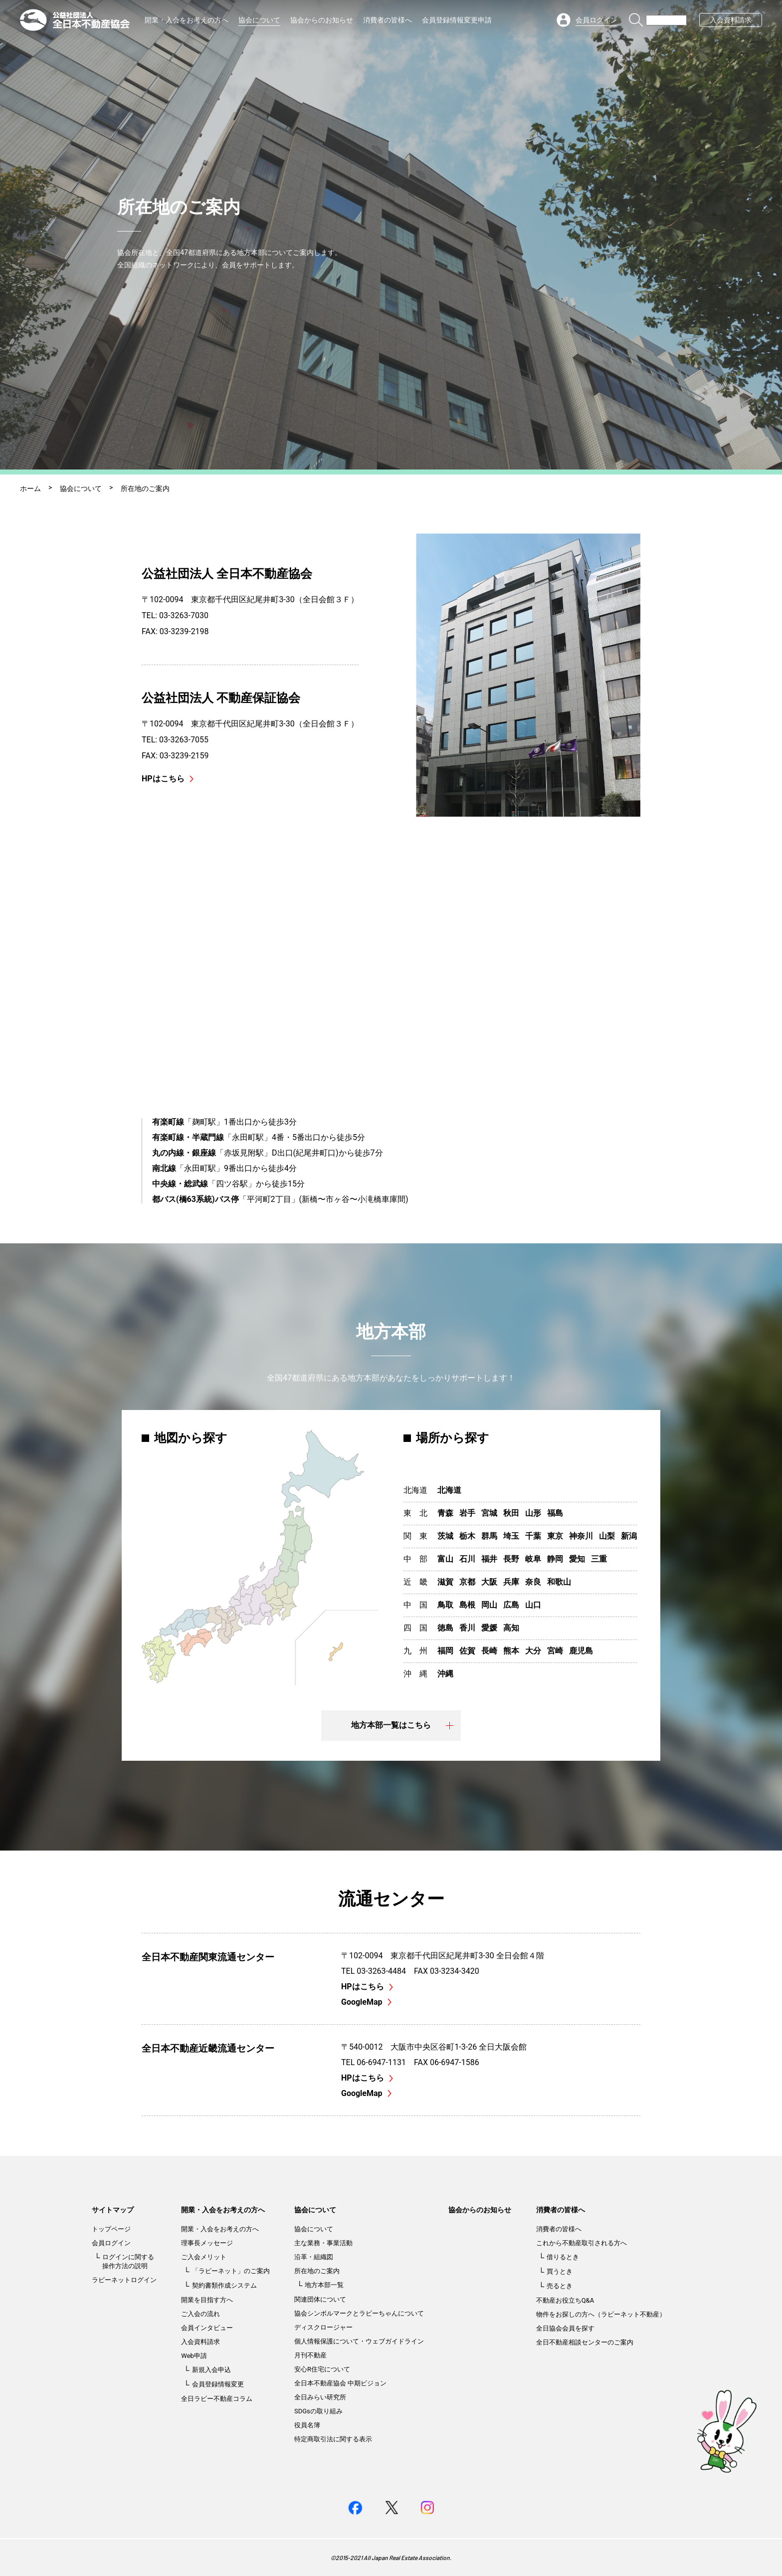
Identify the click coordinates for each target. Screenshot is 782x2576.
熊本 (511, 1650)
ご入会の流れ (200, 2314)
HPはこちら (168, 778)
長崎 (489, 1650)
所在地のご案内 (317, 2271)
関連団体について (320, 2299)
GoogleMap (366, 2002)
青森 (445, 1513)
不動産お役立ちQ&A (565, 2300)
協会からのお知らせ (321, 20)
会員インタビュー (207, 2328)
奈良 (533, 1582)
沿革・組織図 (313, 2257)
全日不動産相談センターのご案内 (584, 2342)
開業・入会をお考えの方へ (186, 20)
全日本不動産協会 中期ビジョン (340, 2383)
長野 (511, 1559)
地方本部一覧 (324, 2285)
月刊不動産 (310, 2355)
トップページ (111, 2229)
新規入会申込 (211, 2369)
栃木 (467, 1536)
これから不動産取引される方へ (581, 2243)
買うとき (560, 2271)
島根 (467, 1605)
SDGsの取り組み (318, 2411)
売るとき (560, 2286)
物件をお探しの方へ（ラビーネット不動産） (601, 2314)
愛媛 (489, 1628)
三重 (599, 1559)
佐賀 (467, 1650)
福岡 (445, 1650)
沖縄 (445, 1673)
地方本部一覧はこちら (402, 1725)
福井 (489, 1559)
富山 (445, 1559)
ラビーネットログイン (124, 2280)
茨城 (445, 1536)
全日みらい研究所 (320, 2397)
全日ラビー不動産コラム (216, 2398)
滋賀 (445, 1582)
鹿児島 (581, 1650)
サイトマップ (113, 2210)
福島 (555, 1513)
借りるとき (563, 2257)
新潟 (629, 1536)
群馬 (489, 1536)
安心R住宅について (322, 2369)
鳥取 (445, 1605)
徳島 (445, 1628)
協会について (259, 20)
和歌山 (559, 1582)
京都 (467, 1582)
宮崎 (555, 1650)
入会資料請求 (731, 20)
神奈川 (581, 1536)
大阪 (489, 1582)
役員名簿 (307, 2425)
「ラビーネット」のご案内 (231, 2271)
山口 (533, 1605)
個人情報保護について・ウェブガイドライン (359, 2341)
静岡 (555, 1559)
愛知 (577, 1559)
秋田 (511, 1513)
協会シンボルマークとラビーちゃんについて (359, 2313)
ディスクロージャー (323, 2327)
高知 (511, 1628)
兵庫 (511, 1582)
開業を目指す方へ (207, 2300)
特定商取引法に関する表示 (333, 2439)
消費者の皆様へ (387, 20)
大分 (533, 1650)
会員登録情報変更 (218, 2384)
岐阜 (533, 1559)
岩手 (467, 1513)
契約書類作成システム (224, 2285)
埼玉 (511, 1536)
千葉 (533, 1536)
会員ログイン (111, 2243)
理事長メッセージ (207, 2243)
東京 (555, 1536)
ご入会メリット (203, 2257)
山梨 (607, 1536)
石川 (467, 1559)
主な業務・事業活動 (323, 2243)
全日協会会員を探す (565, 2328)
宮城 (489, 1513)
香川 (467, 1628)
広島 (511, 1605)
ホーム (30, 488)
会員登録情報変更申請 (457, 20)
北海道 (449, 1490)
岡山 (489, 1605)
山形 (533, 1513)
